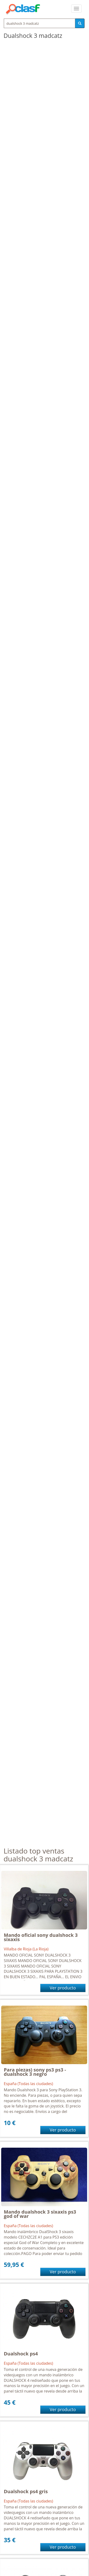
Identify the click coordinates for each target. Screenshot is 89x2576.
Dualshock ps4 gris (26, 2491)
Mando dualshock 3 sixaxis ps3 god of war (40, 2214)
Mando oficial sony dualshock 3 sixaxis (41, 1937)
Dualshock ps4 (21, 2353)
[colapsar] (76, 9)
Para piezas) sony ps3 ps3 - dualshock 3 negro (35, 2072)
